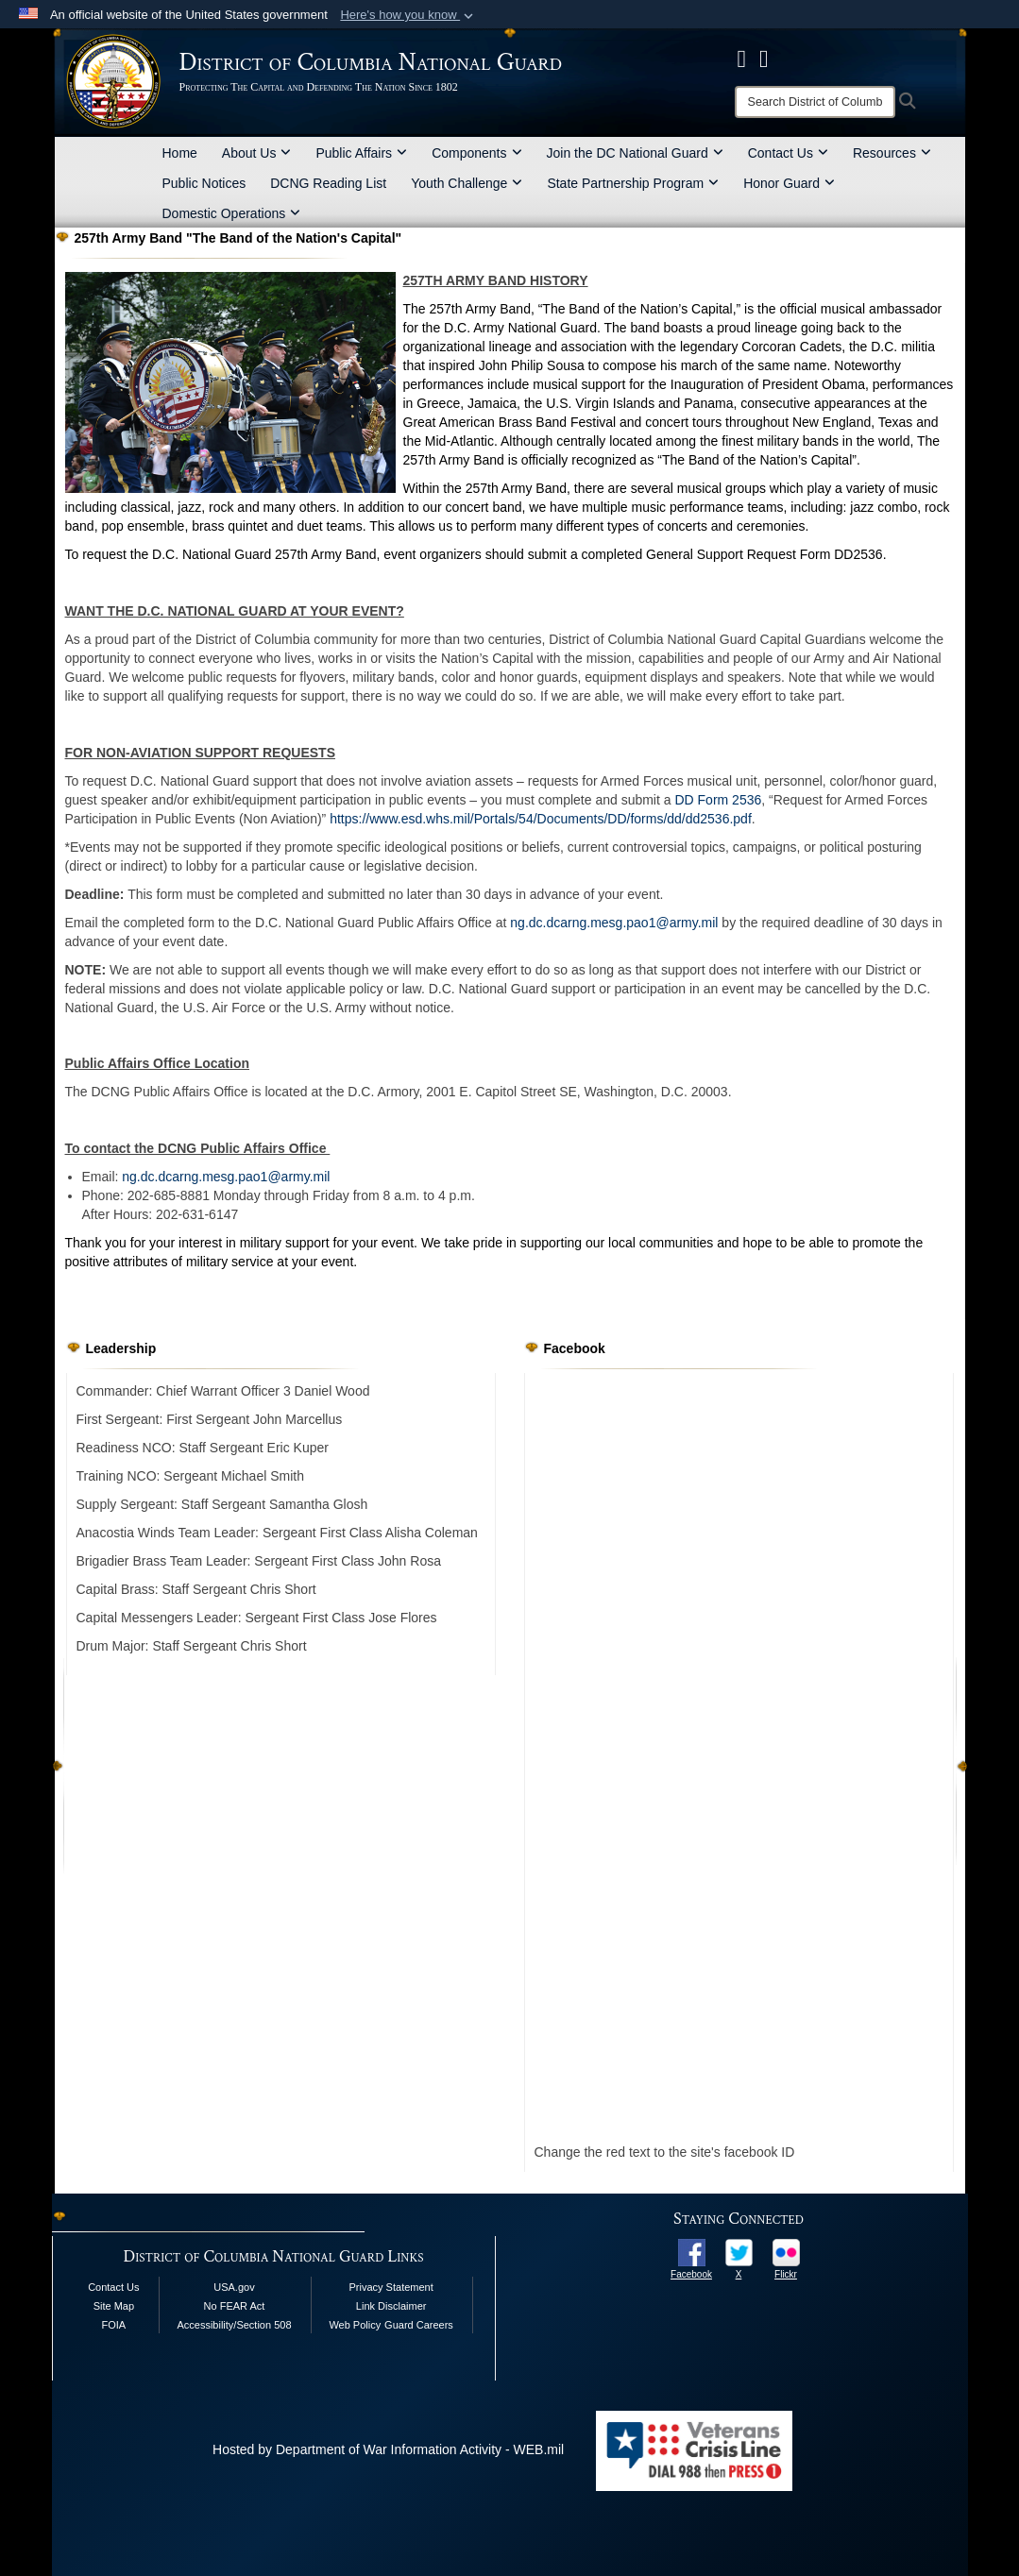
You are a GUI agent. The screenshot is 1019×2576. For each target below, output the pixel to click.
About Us (257, 153)
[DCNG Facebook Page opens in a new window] (742, 58)
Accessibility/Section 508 (234, 2324)
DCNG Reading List (328, 183)
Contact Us (788, 153)
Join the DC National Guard (635, 153)
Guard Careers (418, 2324)
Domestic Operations (231, 213)
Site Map (113, 2306)
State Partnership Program (633, 183)
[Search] (815, 102)
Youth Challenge (466, 183)
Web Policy (355, 2324)
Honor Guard (789, 183)
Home (179, 153)
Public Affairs (361, 153)
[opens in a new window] (691, 2251)
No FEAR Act (234, 2306)
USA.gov (233, 2287)
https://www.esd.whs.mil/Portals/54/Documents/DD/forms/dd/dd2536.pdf (541, 818)
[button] (408, 15)
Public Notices (204, 183)
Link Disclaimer (391, 2306)
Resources (892, 153)
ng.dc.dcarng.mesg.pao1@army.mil (614, 922)
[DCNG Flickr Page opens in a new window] (764, 58)
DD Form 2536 (717, 799)
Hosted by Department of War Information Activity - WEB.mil (388, 2449)
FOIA (114, 2324)
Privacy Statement (391, 2287)
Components (476, 153)
